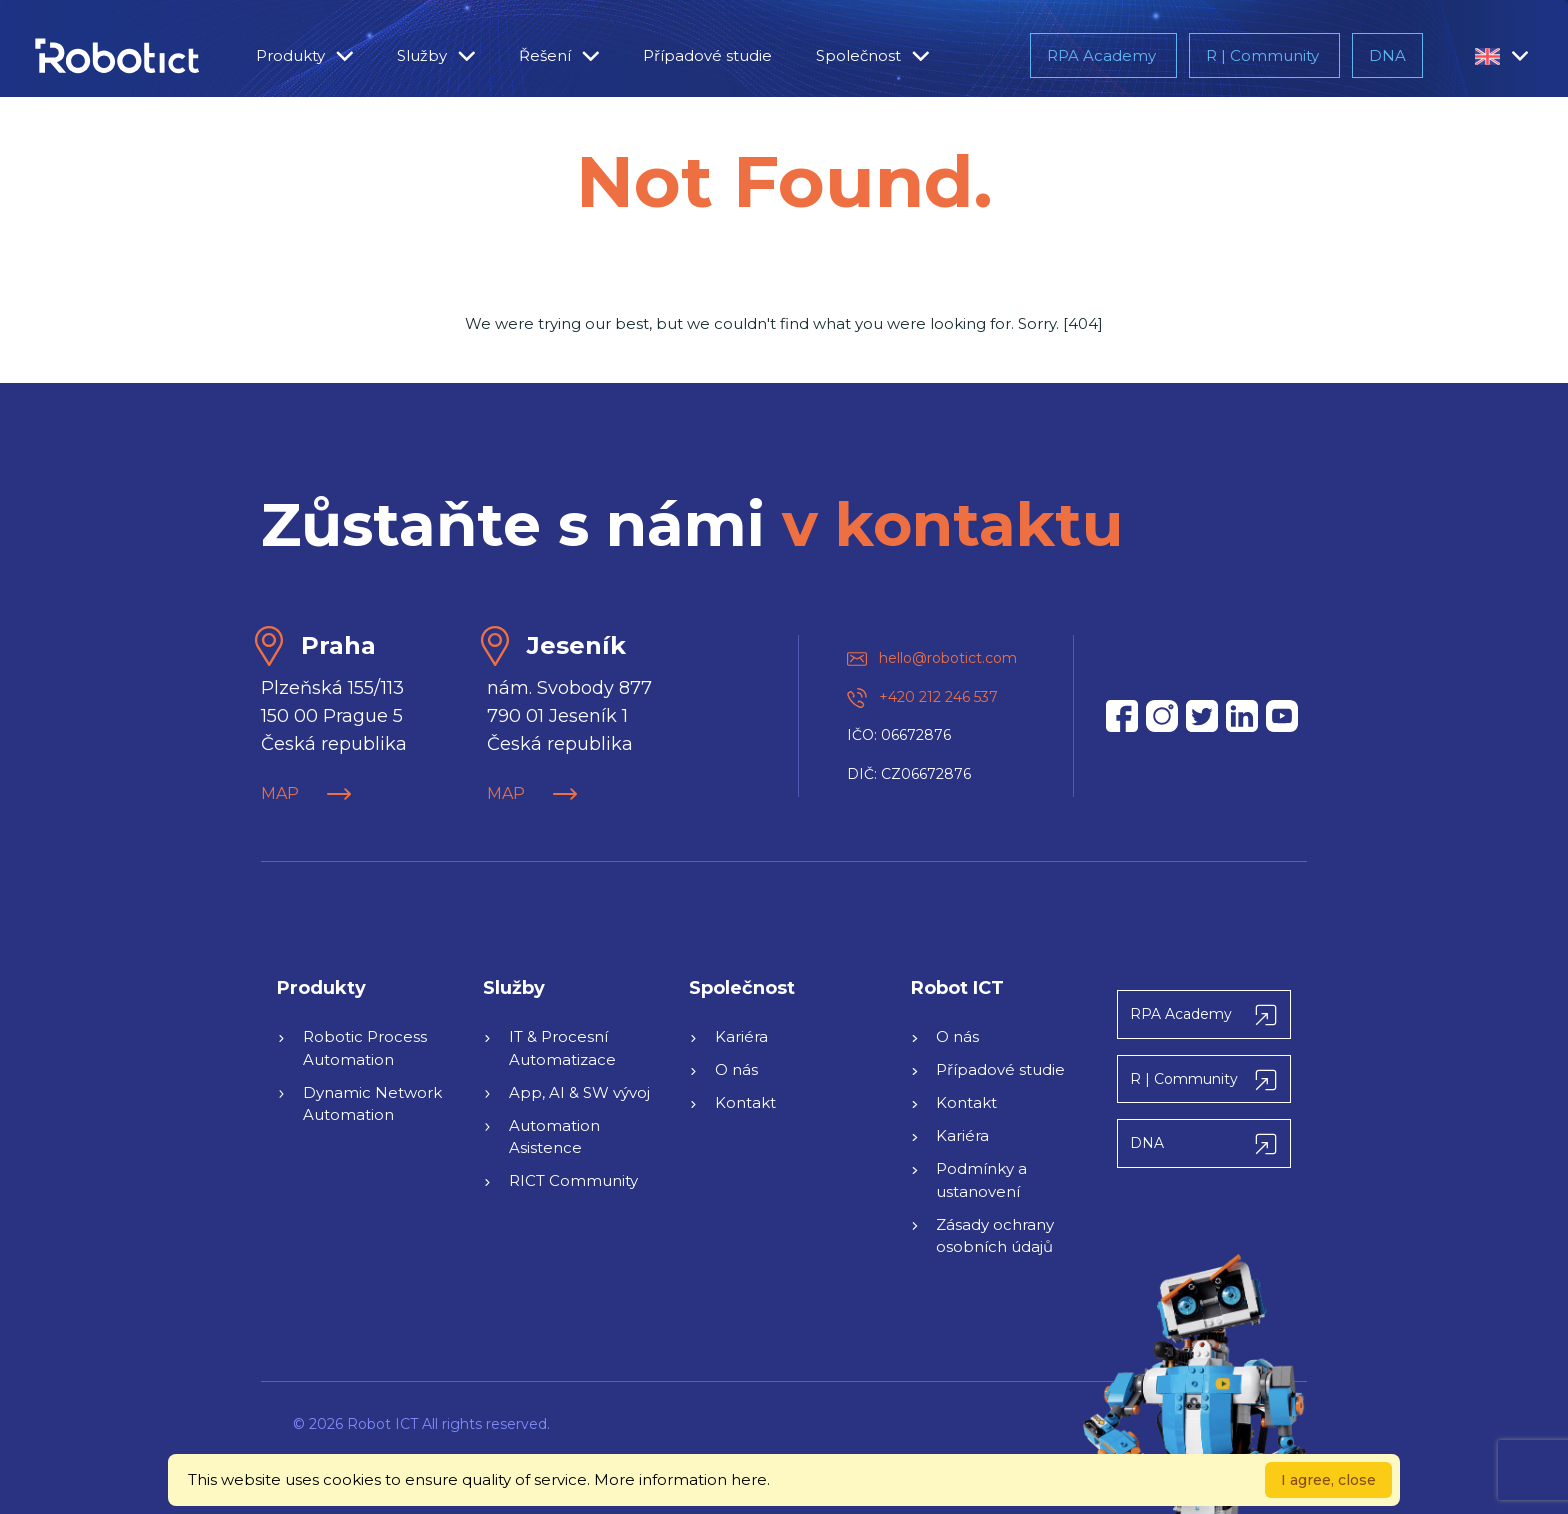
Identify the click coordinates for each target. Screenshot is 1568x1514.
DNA (1387, 55)
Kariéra (741, 1036)
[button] (1487, 56)
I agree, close (1328, 1480)
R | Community (1264, 55)
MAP (306, 793)
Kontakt (745, 1102)
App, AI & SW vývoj (579, 1092)
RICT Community (573, 1180)
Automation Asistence (554, 1137)
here (749, 1479)
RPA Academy (1103, 55)
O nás (736, 1069)
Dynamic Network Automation (372, 1104)
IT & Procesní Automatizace (562, 1048)
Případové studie (707, 55)
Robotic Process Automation (365, 1048)
